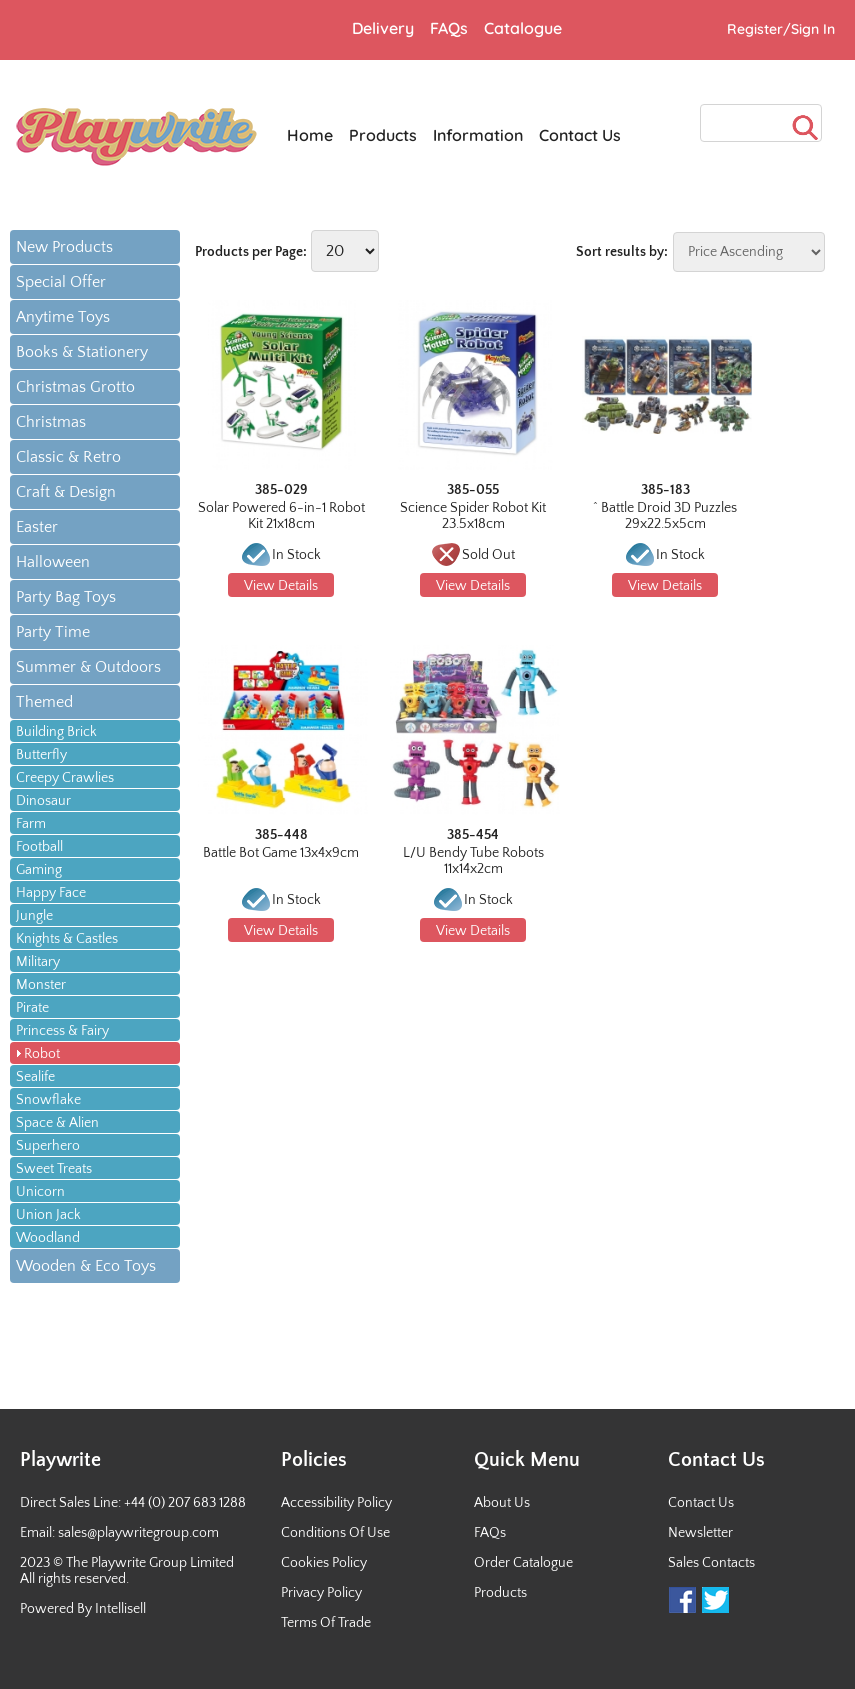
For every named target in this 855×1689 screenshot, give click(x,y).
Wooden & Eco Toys (86, 1266)
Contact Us (701, 1503)
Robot (42, 1054)
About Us (502, 1503)
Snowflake (48, 1100)
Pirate (32, 1008)
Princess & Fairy (62, 1031)
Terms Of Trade (326, 1623)
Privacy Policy (321, 1593)
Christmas (51, 422)
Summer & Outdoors (88, 667)
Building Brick (56, 732)
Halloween (53, 562)
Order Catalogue (523, 1563)
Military (38, 962)
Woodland (48, 1238)
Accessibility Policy (336, 1503)
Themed (44, 702)
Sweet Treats (54, 1169)
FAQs (490, 1533)
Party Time (53, 632)
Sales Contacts (711, 1563)
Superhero (48, 1146)
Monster (41, 985)
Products (500, 1593)
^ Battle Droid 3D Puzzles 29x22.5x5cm (665, 516)
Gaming (39, 870)
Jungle (34, 916)
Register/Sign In (781, 29)
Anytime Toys (63, 317)
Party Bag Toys (66, 597)
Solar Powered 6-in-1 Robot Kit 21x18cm (281, 516)
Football (39, 847)
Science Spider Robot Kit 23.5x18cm (473, 516)
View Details (281, 586)
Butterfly (41, 755)
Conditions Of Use (335, 1533)
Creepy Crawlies (65, 778)
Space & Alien (57, 1123)
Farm (31, 824)
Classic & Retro (68, 457)
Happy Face (51, 893)
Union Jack (48, 1215)
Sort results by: (622, 252)
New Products (64, 247)
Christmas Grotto (75, 387)
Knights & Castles (67, 939)
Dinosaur (43, 801)
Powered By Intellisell (83, 1609)
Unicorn (40, 1192)
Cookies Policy (324, 1563)
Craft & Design (66, 492)
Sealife (35, 1077)
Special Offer (61, 282)
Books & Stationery (82, 352)
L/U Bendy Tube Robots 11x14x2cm (473, 861)
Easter (37, 527)
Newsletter (700, 1533)
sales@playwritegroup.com (138, 1533)
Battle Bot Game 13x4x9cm (281, 853)
